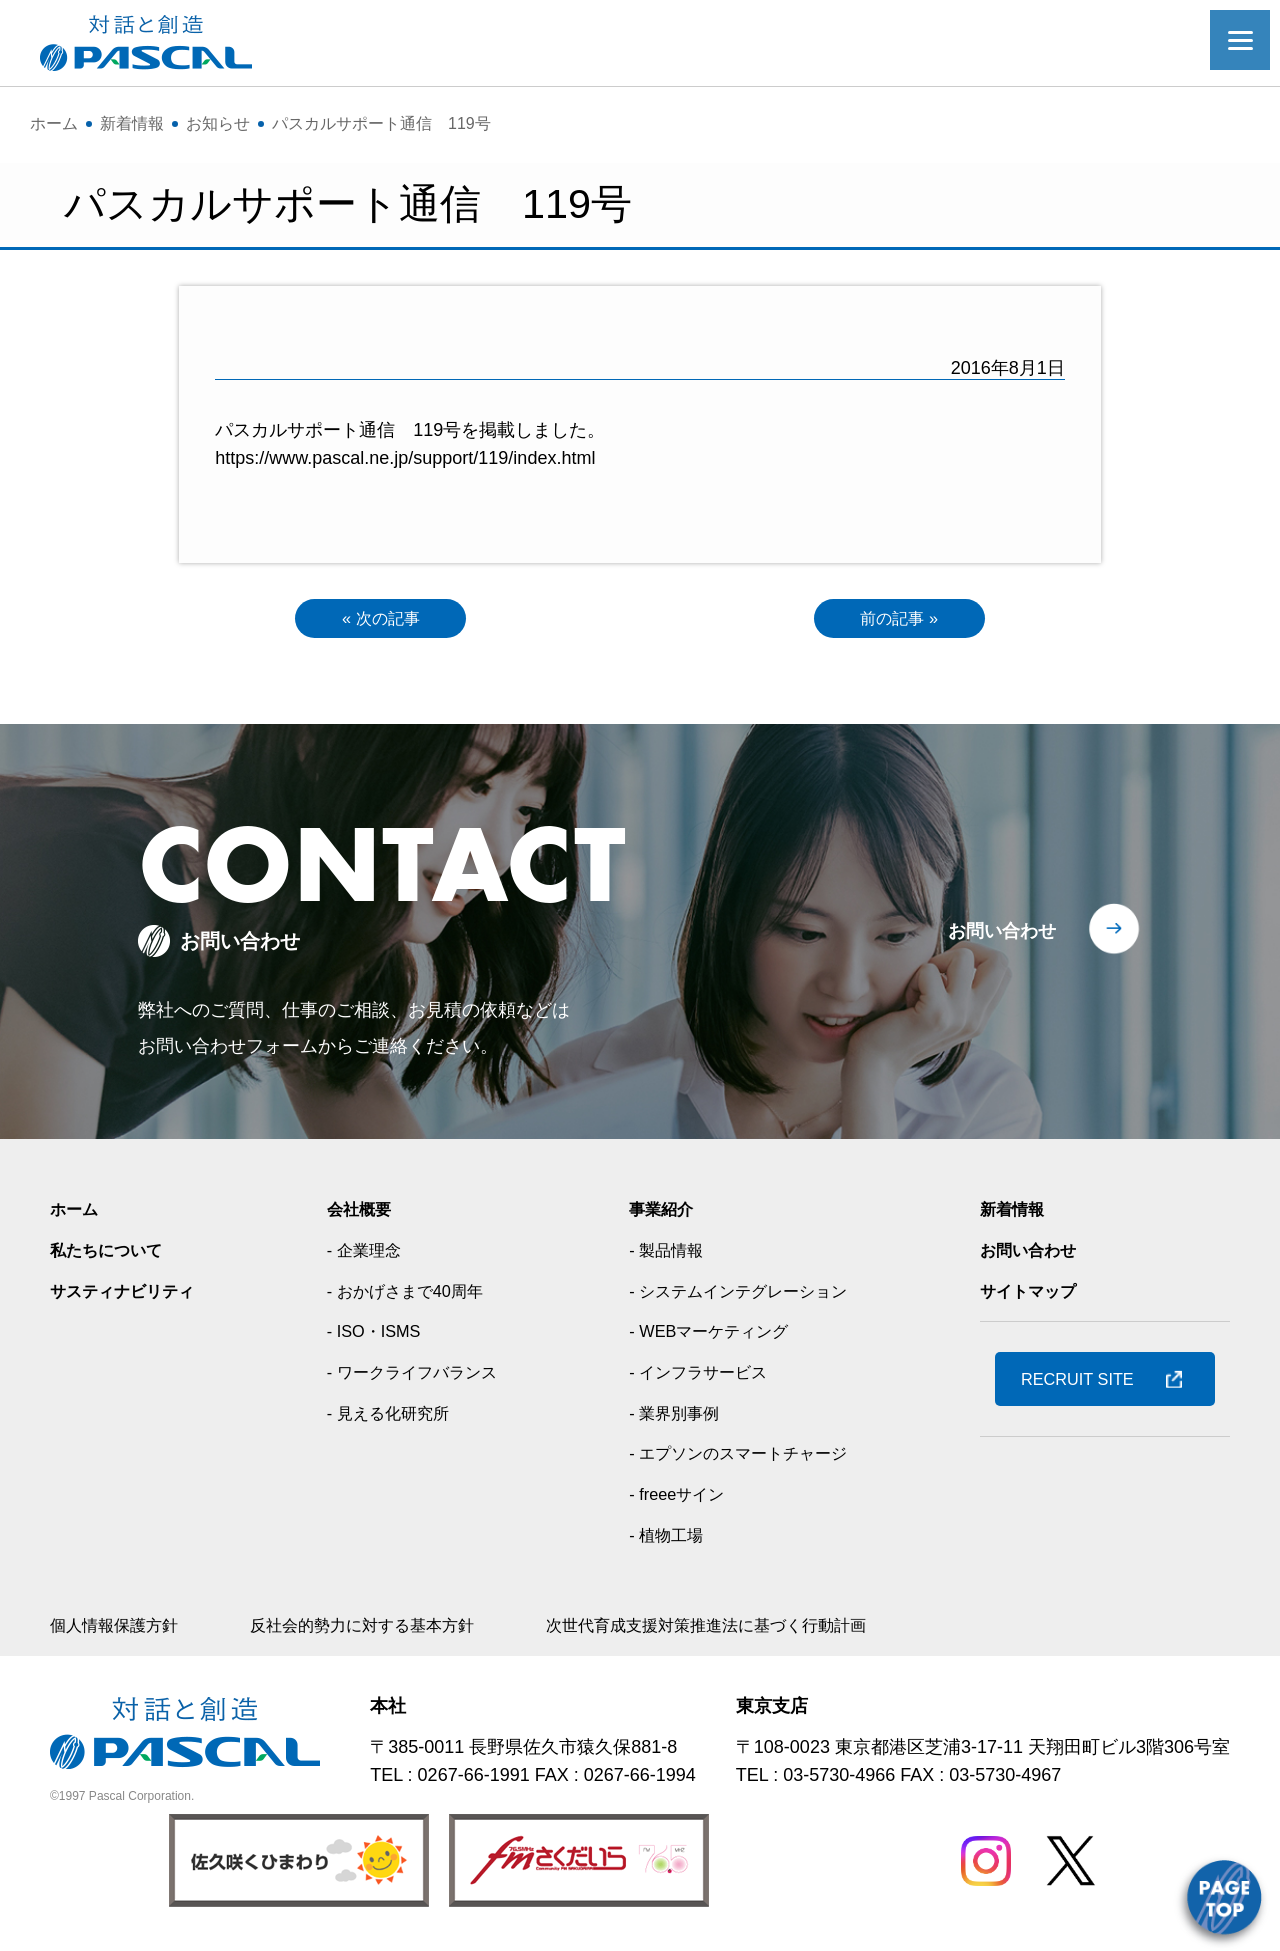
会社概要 (359, 1214)
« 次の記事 (380, 620)
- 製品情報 (665, 1254)
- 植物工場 (665, 1539)
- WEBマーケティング (713, 1336)
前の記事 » (899, 620)
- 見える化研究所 (391, 1417)
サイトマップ (1034, 1295)
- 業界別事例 (674, 1417)
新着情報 (1016, 1214)
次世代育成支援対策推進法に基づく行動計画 (770, 1630)
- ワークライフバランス (418, 1377)
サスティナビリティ (131, 1295)
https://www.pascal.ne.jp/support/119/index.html (405, 458)
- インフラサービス (701, 1377)
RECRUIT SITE (1086, 1384)
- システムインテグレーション (746, 1295)
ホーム (77, 1214)
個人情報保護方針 (122, 1630)
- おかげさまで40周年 (410, 1295)
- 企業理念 (364, 1254)
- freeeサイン (677, 1499)
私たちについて (113, 1254)
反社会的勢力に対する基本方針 (392, 1630)
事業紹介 (660, 1214)
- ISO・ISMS (375, 1336)
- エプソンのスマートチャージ (746, 1458)
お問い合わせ (1002, 936)
